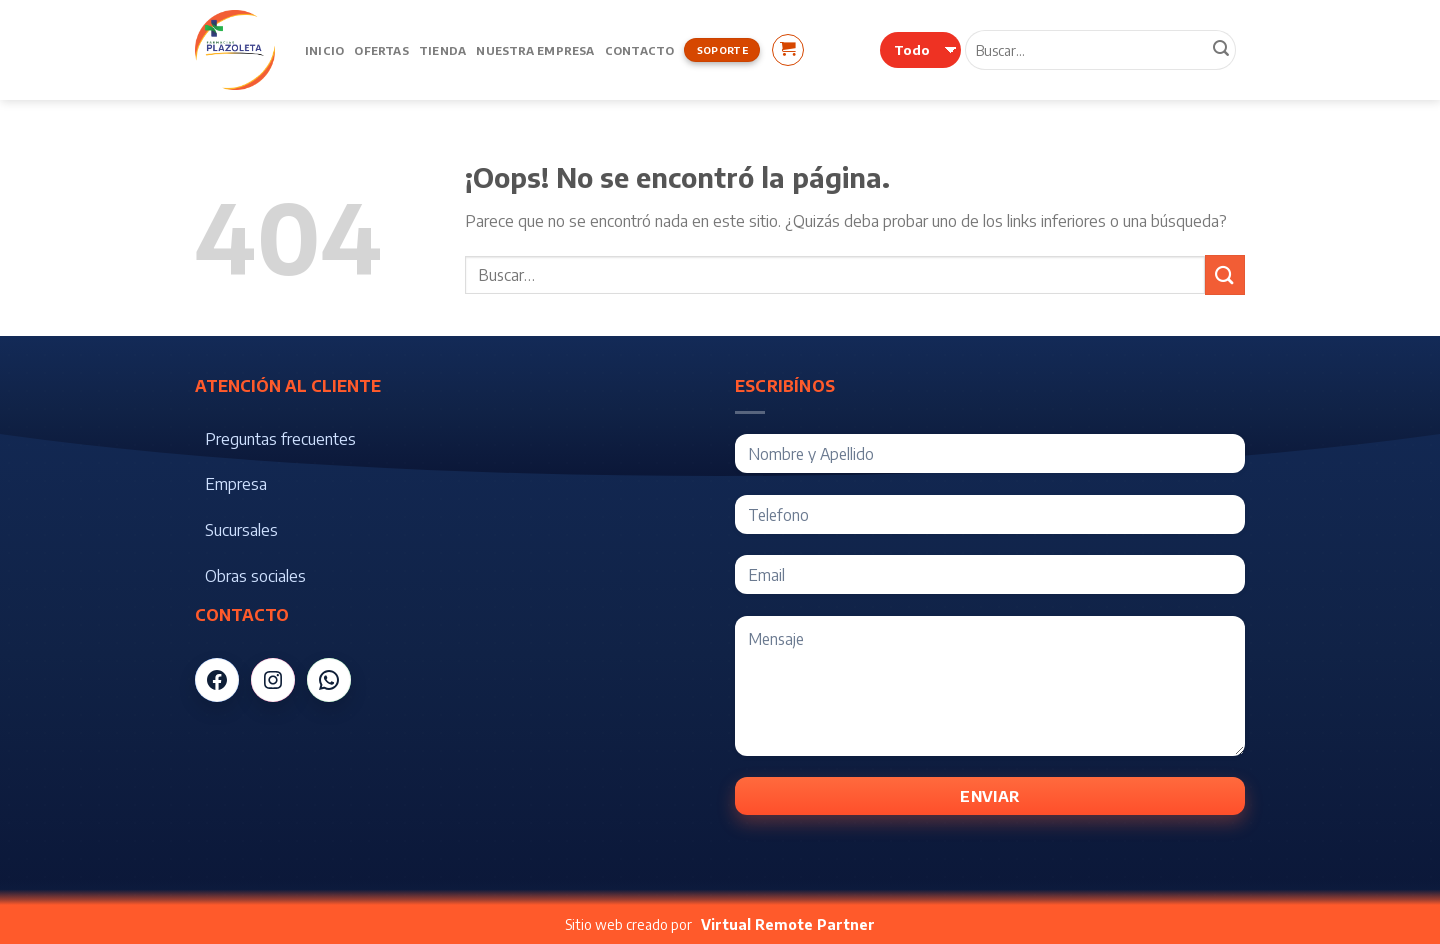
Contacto (640, 50)
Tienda (442, 50)
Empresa (236, 484)
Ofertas (381, 50)
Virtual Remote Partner (788, 924)
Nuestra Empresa (535, 50)
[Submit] (1225, 274)
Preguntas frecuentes (280, 439)
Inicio (324, 50)
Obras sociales (255, 576)
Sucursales (241, 530)
